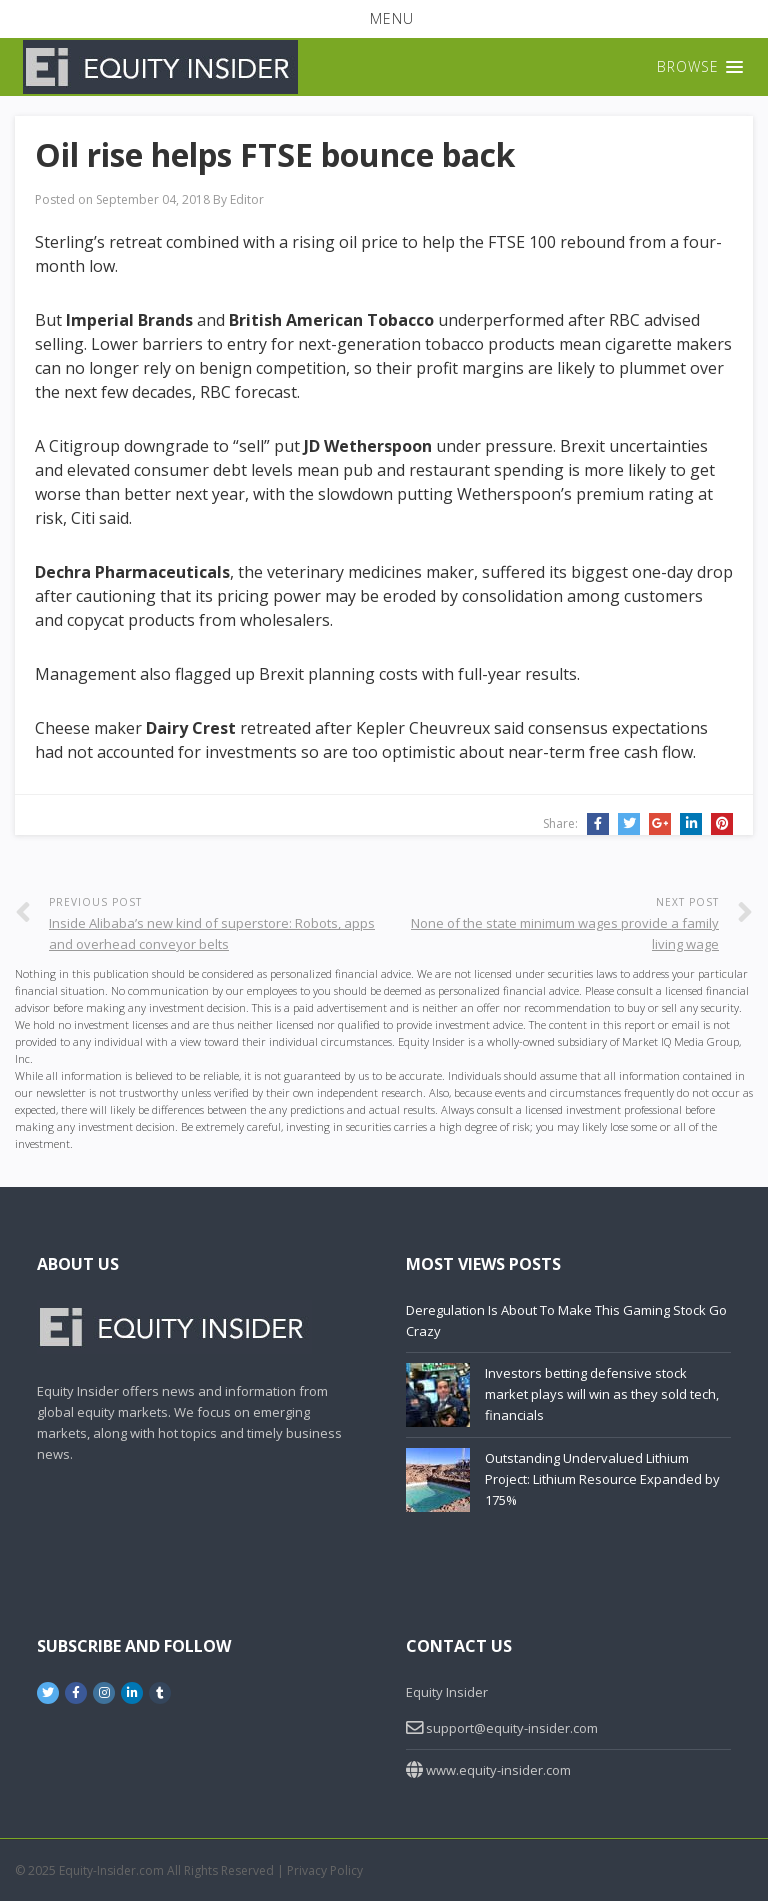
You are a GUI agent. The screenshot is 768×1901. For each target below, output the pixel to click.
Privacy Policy (325, 1870)
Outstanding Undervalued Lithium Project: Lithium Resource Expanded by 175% (602, 1479)
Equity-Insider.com (111, 1870)
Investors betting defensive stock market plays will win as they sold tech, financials (602, 1394)
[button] (384, 19)
